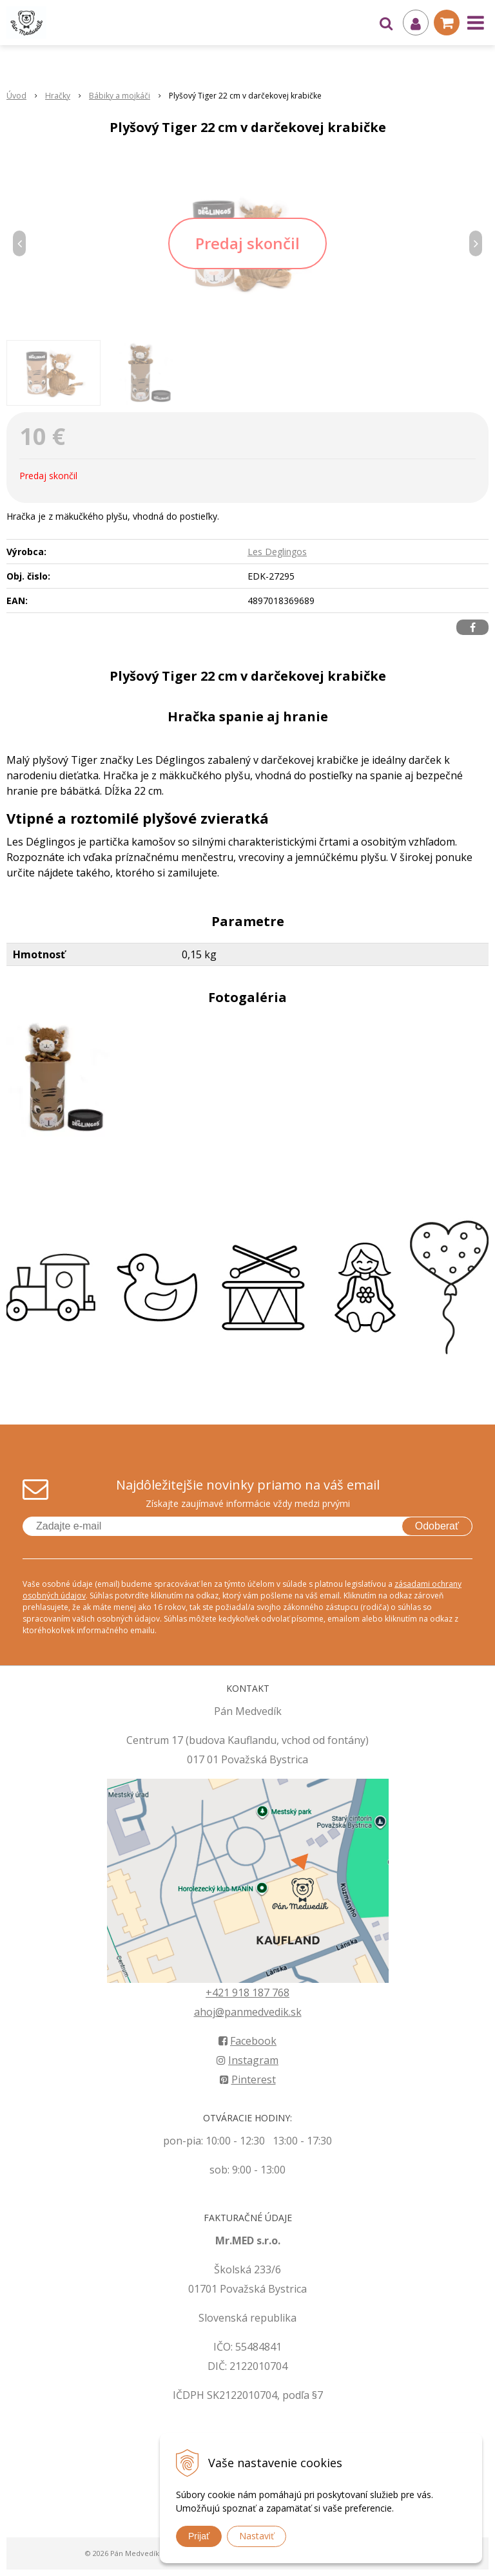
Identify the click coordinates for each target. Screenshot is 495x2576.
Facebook (247, 2041)
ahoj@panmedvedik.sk (248, 2012)
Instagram (247, 2060)
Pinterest (248, 2079)
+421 (219, 1992)
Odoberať (437, 1525)
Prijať (198, 2536)
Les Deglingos (277, 551)
